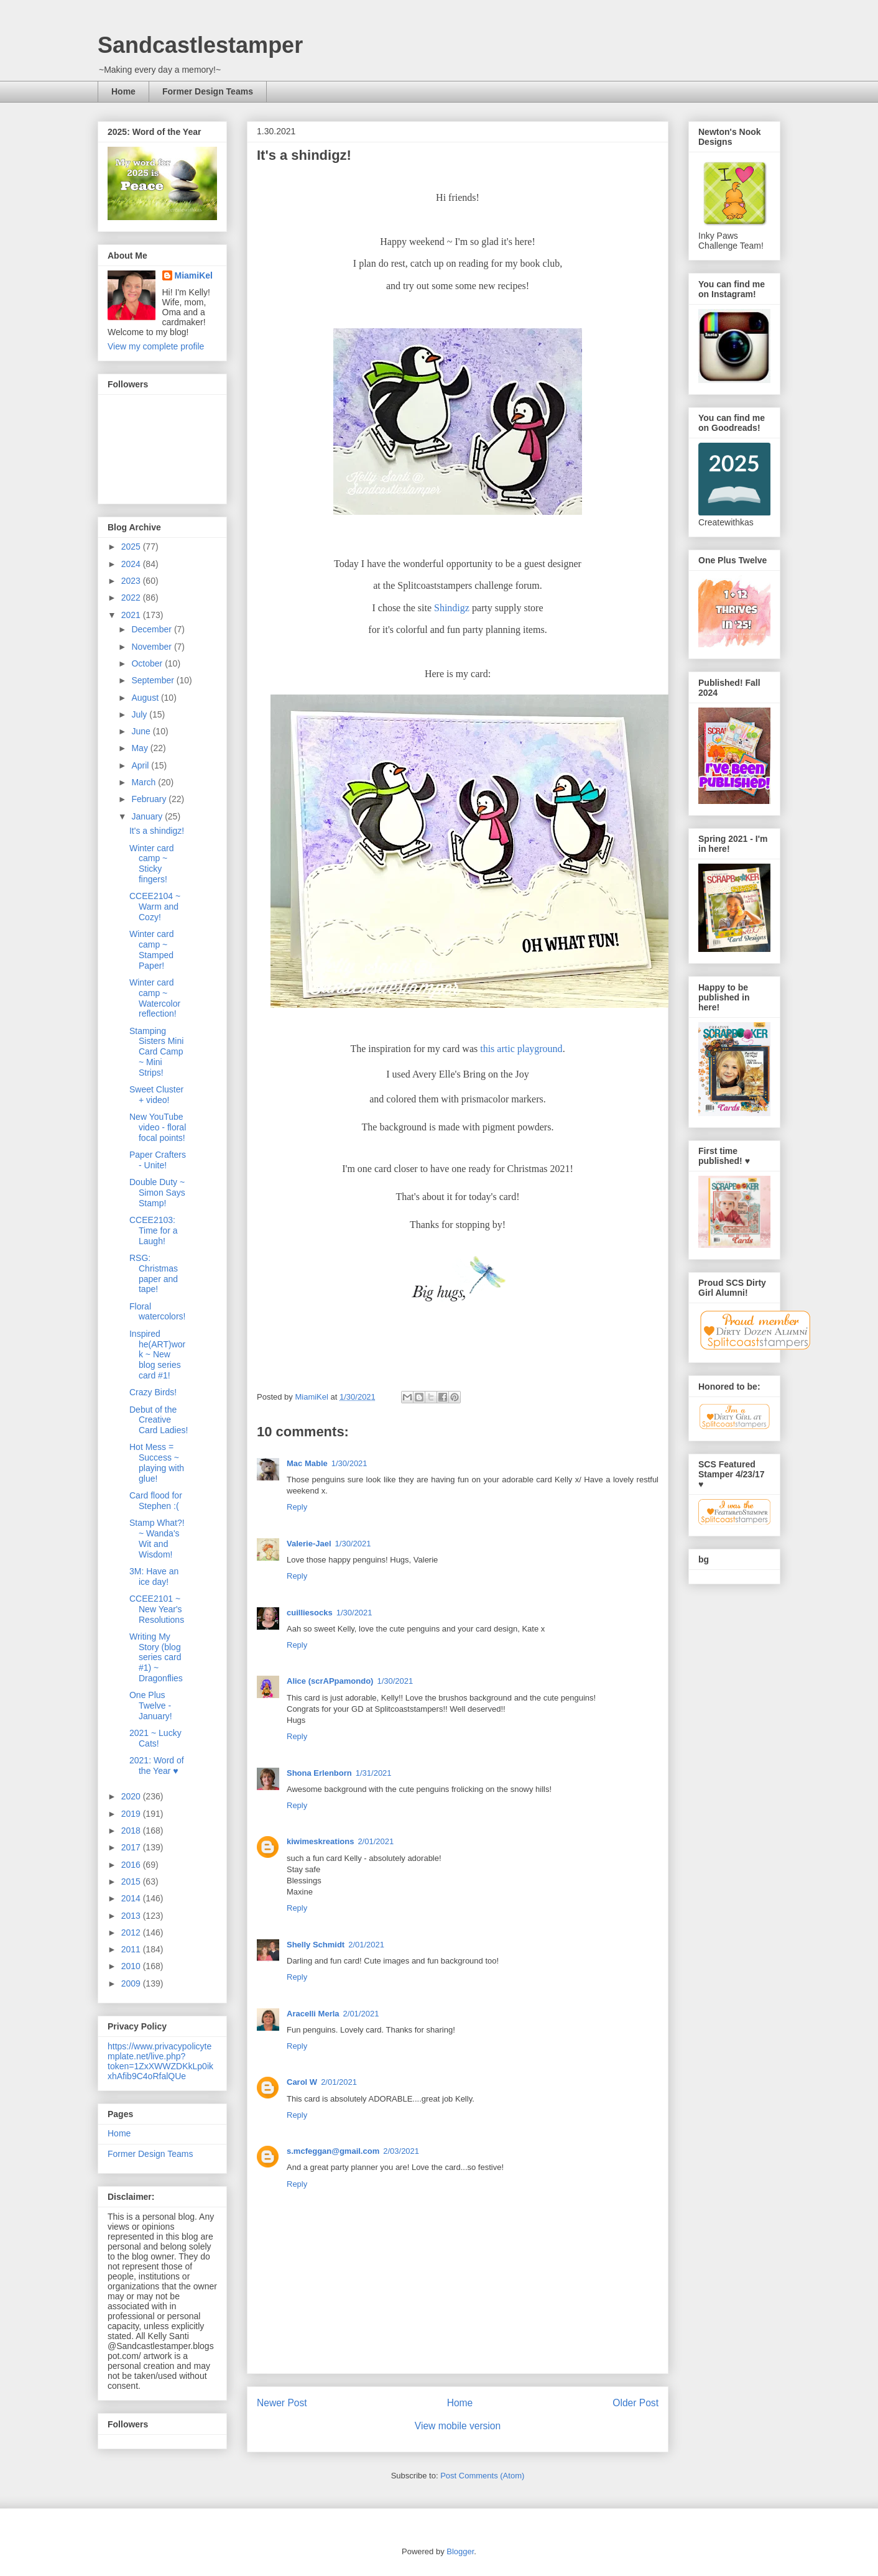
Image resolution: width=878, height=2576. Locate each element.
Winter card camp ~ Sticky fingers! (151, 863)
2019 (132, 1814)
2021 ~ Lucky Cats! (155, 1738)
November (152, 647)
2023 (132, 581)
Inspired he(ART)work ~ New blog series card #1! (157, 1354)
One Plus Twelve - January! (150, 1705)
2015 (132, 1881)
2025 (132, 547)
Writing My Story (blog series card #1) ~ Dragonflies (156, 1657)
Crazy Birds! (153, 1392)
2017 (132, 1847)
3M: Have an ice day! (153, 1576)
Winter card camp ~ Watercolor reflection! (154, 997)
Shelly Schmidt (315, 1944)
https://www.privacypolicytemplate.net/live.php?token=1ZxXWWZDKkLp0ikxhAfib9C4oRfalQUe (160, 2061)
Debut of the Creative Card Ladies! (158, 1420)
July (140, 714)
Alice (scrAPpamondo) (330, 1681)
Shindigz (451, 607)
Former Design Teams (207, 91)
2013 (132, 1916)
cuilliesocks (310, 1612)
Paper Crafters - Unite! (157, 1160)
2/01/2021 (376, 1841)
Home (123, 91)
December (152, 629)
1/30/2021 (349, 1463)
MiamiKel (194, 275)
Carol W (302, 2082)
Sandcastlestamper (200, 45)
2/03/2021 (401, 2151)
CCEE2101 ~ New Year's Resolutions (156, 1609)
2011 (132, 1949)
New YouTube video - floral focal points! (157, 1127)
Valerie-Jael (309, 1543)
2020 (132, 1796)
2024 (132, 564)
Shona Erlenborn (319, 1773)
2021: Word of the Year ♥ (156, 1765)
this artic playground (521, 1048)
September (153, 680)
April (141, 765)
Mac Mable (307, 1463)
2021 (132, 615)
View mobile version (458, 2426)
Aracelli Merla (313, 2013)
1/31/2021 (374, 1773)
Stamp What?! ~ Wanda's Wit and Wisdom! (157, 1538)
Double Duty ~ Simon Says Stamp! (157, 1192)
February (150, 799)
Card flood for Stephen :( (155, 1500)
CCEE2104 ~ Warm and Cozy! (154, 906)
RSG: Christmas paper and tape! (153, 1273)
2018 (132, 1830)
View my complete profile (156, 346)
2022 (132, 597)
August (145, 698)
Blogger (460, 2551)
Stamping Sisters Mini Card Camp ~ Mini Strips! (156, 1052)
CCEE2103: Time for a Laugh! (153, 1230)
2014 (132, 1898)
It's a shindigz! (156, 831)
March (144, 782)
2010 (132, 1966)
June (141, 731)
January (148, 816)
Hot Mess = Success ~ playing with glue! (156, 1462)
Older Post (635, 2403)
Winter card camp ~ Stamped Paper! (151, 949)
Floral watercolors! (157, 1311)
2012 (132, 1932)
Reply (297, 1507)
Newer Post (282, 2403)
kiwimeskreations (320, 1841)
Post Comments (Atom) (482, 2475)
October (148, 663)
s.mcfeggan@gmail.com (333, 2151)
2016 (132, 1865)
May (140, 748)
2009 (132, 1983)
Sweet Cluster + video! (156, 1094)
